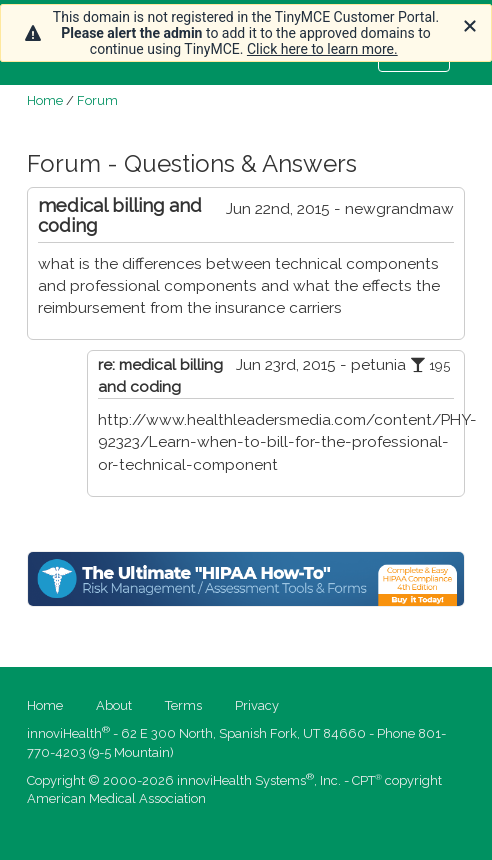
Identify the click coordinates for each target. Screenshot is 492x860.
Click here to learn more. (322, 49)
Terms (183, 705)
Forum (97, 100)
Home (45, 100)
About (114, 705)
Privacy (257, 705)
